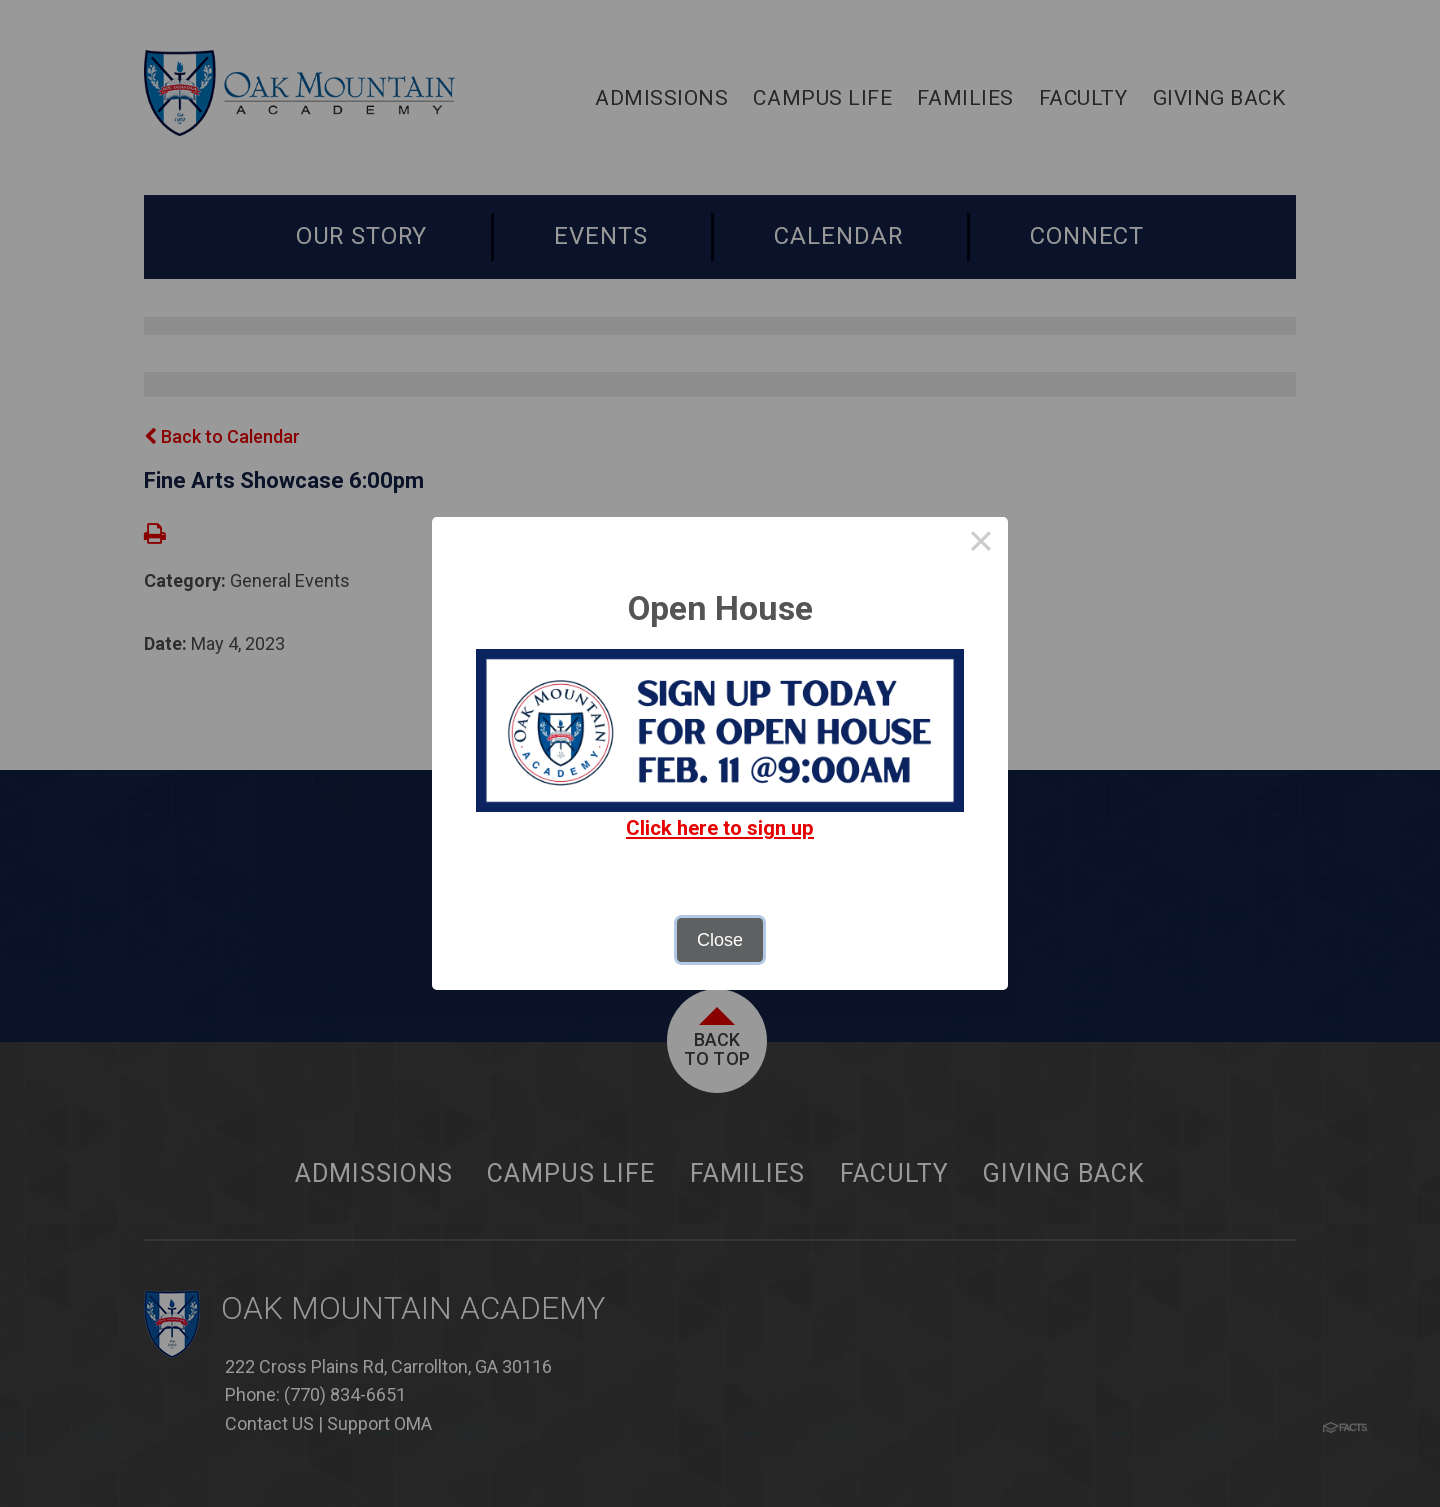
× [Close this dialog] (980, 544)
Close (720, 940)
